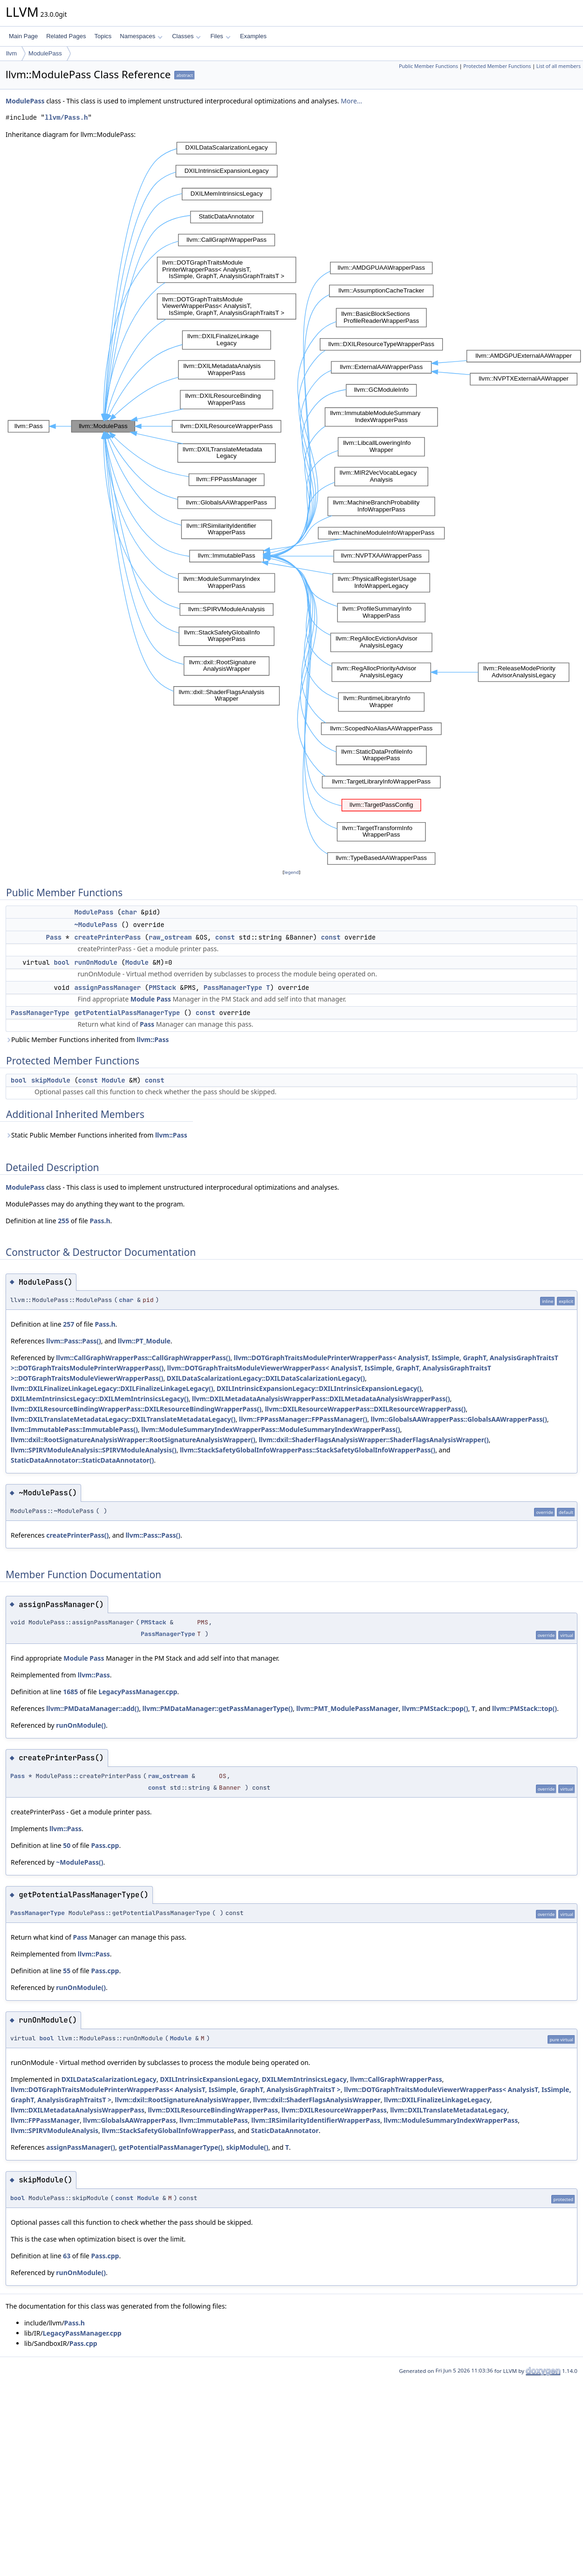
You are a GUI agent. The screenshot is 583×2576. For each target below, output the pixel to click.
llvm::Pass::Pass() (73, 1340)
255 (63, 1220)
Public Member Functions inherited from (87, 1039)
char (129, 912)
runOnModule (95, 962)
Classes (186, 36)
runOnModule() (81, 1725)
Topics (102, 36)
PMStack (162, 987)
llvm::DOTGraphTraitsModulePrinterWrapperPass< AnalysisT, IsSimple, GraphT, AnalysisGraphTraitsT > (176, 2089)
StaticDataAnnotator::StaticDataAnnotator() (82, 1460)
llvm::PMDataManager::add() (92, 1708)
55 (66, 1970)
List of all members (558, 66)
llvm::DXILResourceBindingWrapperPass (213, 2110)
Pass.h (99, 1220)
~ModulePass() (79, 1862)
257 (68, 1324)
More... (351, 100)
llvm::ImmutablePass (213, 2120)
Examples (253, 36)
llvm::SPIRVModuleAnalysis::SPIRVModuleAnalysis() (94, 1449)
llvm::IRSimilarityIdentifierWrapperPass (315, 2120)
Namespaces (141, 36)
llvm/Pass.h (66, 117)
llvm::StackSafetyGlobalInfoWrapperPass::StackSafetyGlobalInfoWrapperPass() (307, 1449)
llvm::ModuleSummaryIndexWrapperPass (451, 2120)
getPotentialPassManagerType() (170, 2147)
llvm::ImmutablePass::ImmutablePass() (74, 1429)
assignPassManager (107, 987)
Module (137, 962)
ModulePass (45, 53)
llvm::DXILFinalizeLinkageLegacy (437, 2099)
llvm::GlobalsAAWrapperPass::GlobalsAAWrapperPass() (458, 1419)
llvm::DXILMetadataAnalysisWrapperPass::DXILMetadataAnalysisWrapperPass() (321, 1398)
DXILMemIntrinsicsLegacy (304, 2079)
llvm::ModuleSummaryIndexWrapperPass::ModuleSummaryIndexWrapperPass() (270, 1429)
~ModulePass (95, 924)
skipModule (50, 1080)
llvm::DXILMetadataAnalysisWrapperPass (77, 2110)
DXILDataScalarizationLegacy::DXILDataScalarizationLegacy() (266, 1378)
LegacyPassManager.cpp (137, 1691)
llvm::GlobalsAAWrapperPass (129, 2120)
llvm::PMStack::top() (524, 1708)
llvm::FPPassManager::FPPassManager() (303, 1419)
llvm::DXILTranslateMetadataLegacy (448, 2110)
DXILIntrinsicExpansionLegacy (209, 2079)
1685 (70, 1691)
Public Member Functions (428, 66)
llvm (11, 53)
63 (66, 2255)
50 (66, 1845)
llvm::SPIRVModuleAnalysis (54, 2130)
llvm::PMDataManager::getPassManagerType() (218, 1708)
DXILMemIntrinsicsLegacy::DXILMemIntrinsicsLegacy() (100, 1398)
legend (291, 872)
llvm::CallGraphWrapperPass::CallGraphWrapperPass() (143, 1357)
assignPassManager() (80, 2147)
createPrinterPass (107, 937)
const (225, 937)
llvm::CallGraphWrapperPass (396, 2079)
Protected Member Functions (497, 66)
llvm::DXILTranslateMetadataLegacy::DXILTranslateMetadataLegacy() (123, 1419)
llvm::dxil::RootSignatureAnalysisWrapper (182, 2099)
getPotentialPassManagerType (127, 1013)
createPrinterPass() (77, 1535)
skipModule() (247, 2147)
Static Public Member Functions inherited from (96, 1135)
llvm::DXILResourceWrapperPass (334, 2110)
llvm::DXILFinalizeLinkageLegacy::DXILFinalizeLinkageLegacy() (112, 1388)
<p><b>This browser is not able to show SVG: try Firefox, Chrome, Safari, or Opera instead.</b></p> (294, 503)
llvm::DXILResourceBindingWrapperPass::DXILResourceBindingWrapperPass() (136, 1408)
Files (220, 36)
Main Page (23, 36)
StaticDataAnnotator (285, 2130)
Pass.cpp (105, 1845)
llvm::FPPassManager (45, 2120)
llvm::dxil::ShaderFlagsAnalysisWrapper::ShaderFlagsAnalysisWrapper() (373, 1439)
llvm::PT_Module (144, 1340)
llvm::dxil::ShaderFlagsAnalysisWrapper (316, 2099)
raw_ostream (170, 937)
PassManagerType (233, 987)
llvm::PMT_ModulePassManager (347, 1708)
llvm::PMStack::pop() (435, 1708)
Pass (54, 937)
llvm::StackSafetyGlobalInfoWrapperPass (168, 2130)
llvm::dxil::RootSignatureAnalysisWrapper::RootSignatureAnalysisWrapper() (133, 1439)
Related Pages (66, 36)
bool (61, 962)
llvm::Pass (153, 1039)
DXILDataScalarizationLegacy (109, 2079)
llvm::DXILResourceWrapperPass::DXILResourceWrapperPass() (365, 1408)
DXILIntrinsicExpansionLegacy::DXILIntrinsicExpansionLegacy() (319, 1388)
